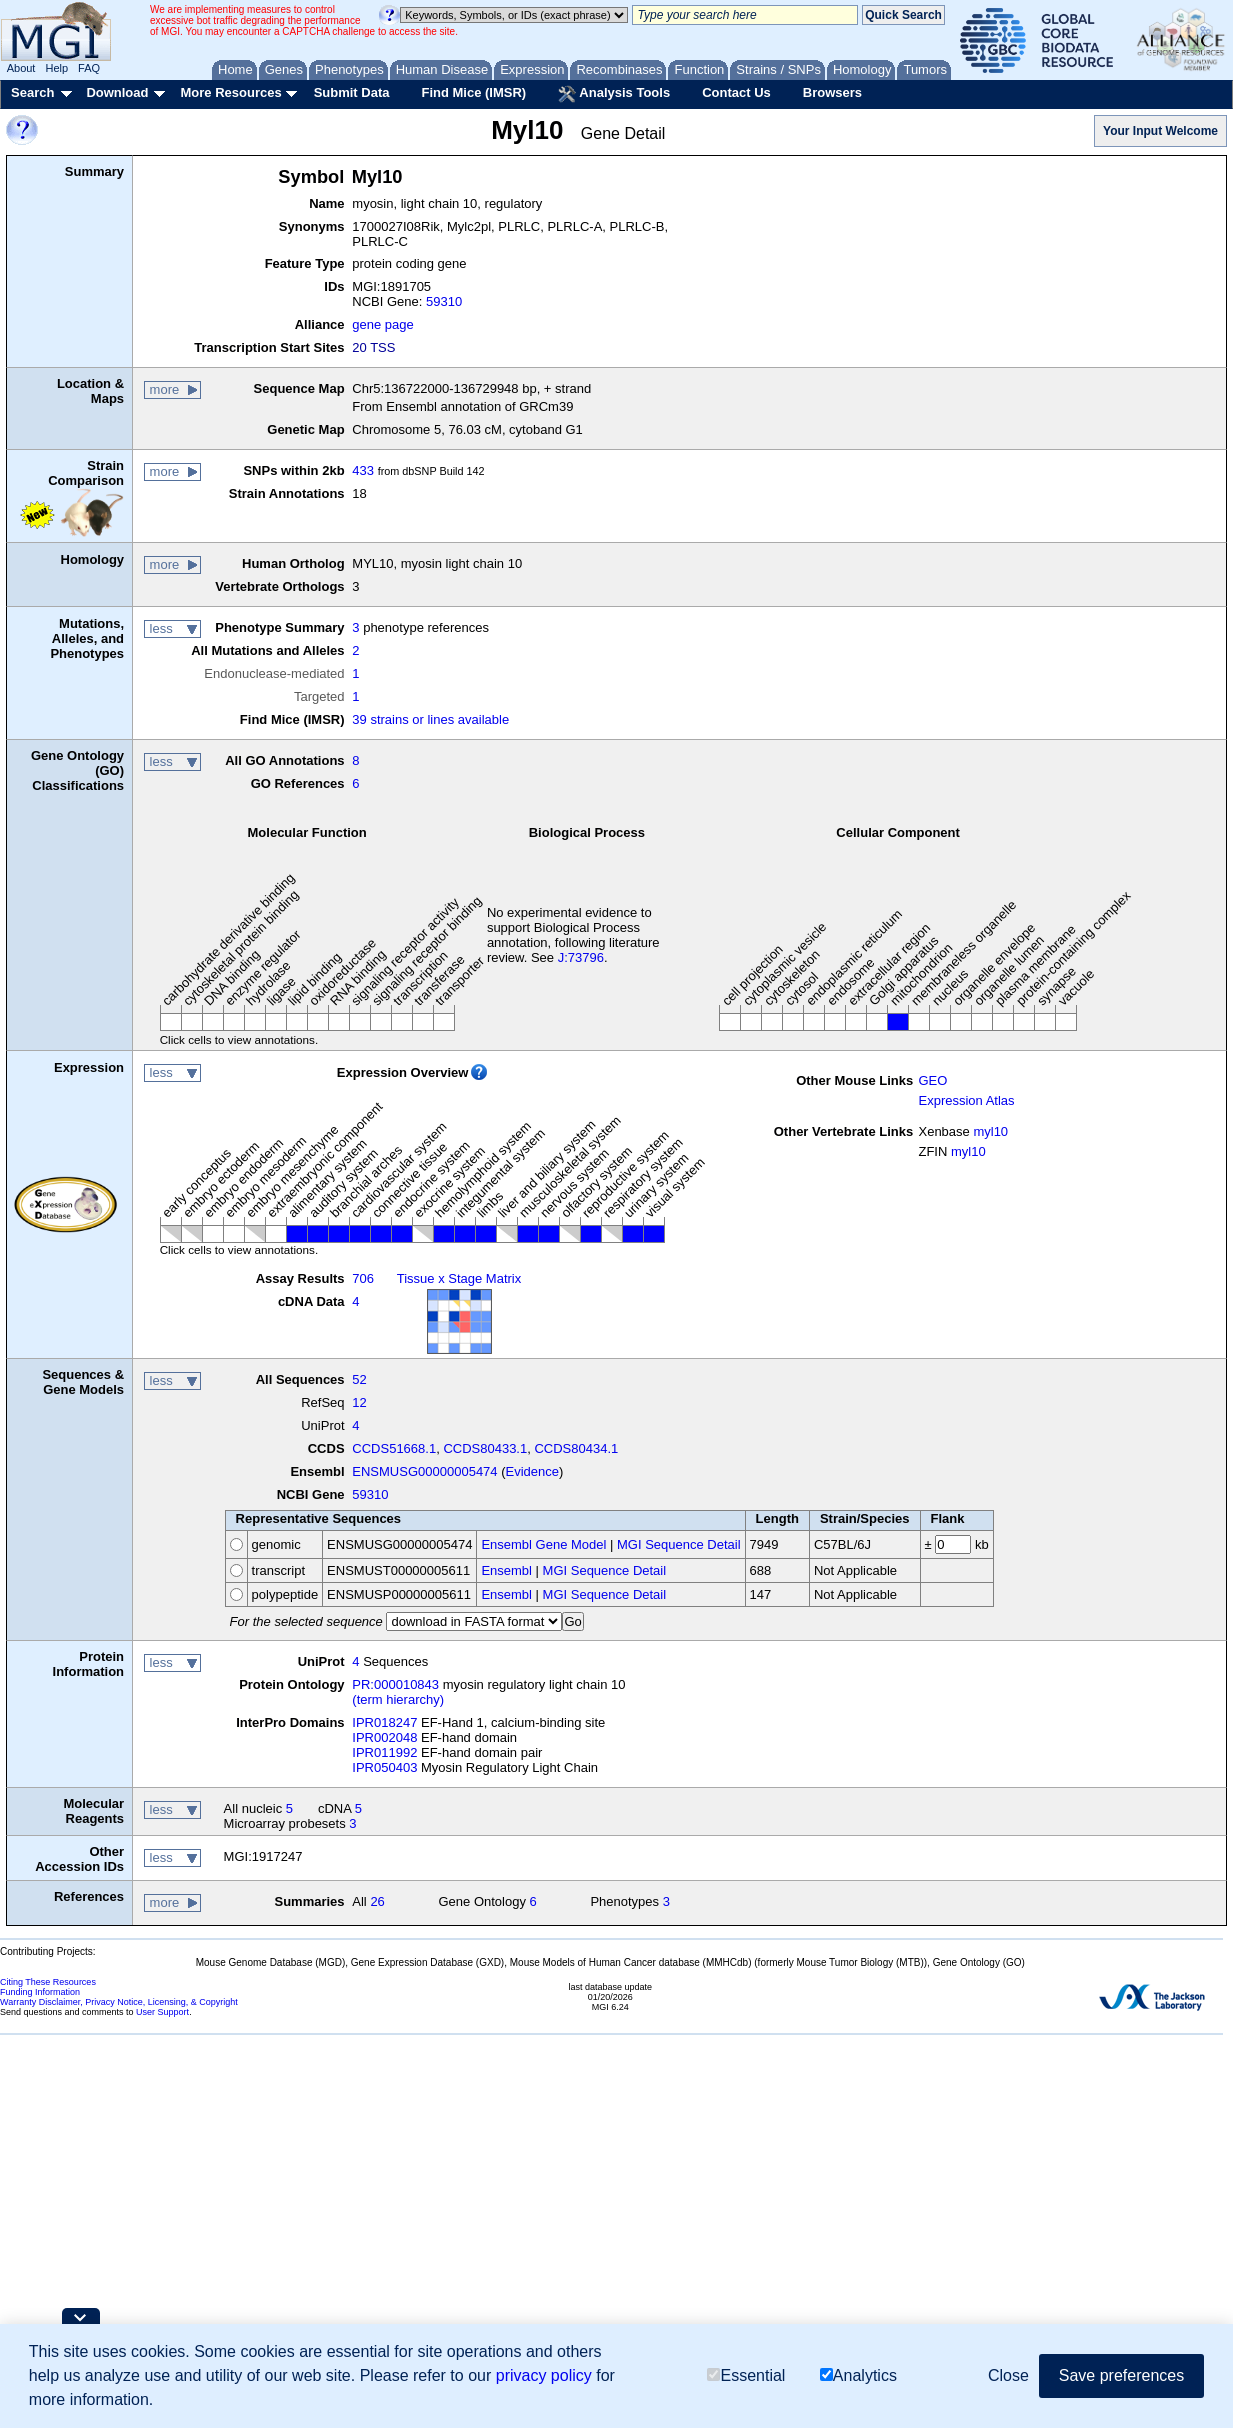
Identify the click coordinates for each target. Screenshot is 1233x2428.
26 (377, 1901)
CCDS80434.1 (576, 1448)
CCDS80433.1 (485, 1448)
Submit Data (352, 92)
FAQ (89, 68)
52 (359, 1379)
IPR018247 (384, 1722)
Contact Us (736, 92)
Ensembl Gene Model (543, 1544)
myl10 (990, 1131)
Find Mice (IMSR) (473, 92)
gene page (382, 324)
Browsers (832, 92)
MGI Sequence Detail (679, 1544)
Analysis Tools (614, 94)
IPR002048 (384, 1737)
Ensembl (506, 1570)
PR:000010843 (395, 1684)
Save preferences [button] (1121, 2375)
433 (363, 470)
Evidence (532, 1471)
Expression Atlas (966, 1100)
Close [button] (1008, 2375)
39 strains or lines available (430, 719)
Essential (746, 2375)
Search (32, 92)
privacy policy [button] (544, 2375)
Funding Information (40, 1992)
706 (363, 1278)
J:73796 (581, 957)
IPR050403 (384, 1767)
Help (56, 68)
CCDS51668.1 (394, 1448)
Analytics (858, 2375)
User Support (162, 2012)
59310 (444, 301)
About (21, 68)
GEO (932, 1080)
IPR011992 (384, 1752)
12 (359, 1402)
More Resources (230, 92)
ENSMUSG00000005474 (424, 1471)
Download (117, 92)
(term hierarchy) (398, 1699)
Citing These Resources (48, 1982)
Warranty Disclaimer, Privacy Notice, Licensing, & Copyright (119, 2002)
